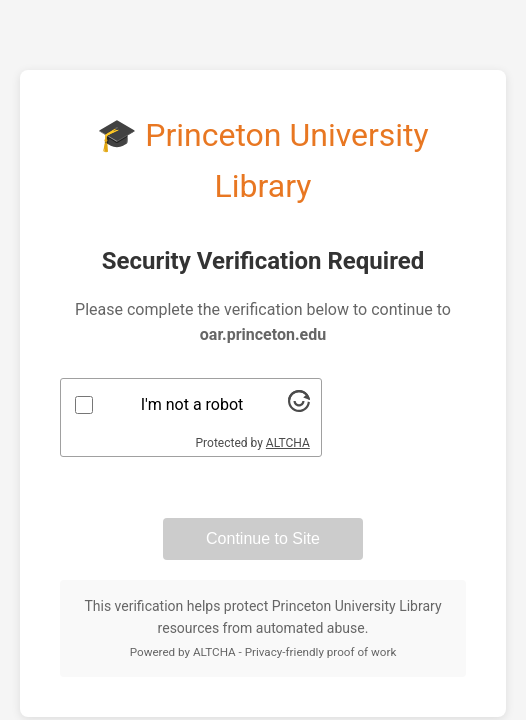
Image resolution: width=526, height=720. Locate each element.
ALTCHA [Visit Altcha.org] (288, 443)
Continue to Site (263, 538)
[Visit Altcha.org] (299, 406)
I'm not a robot (192, 404)
